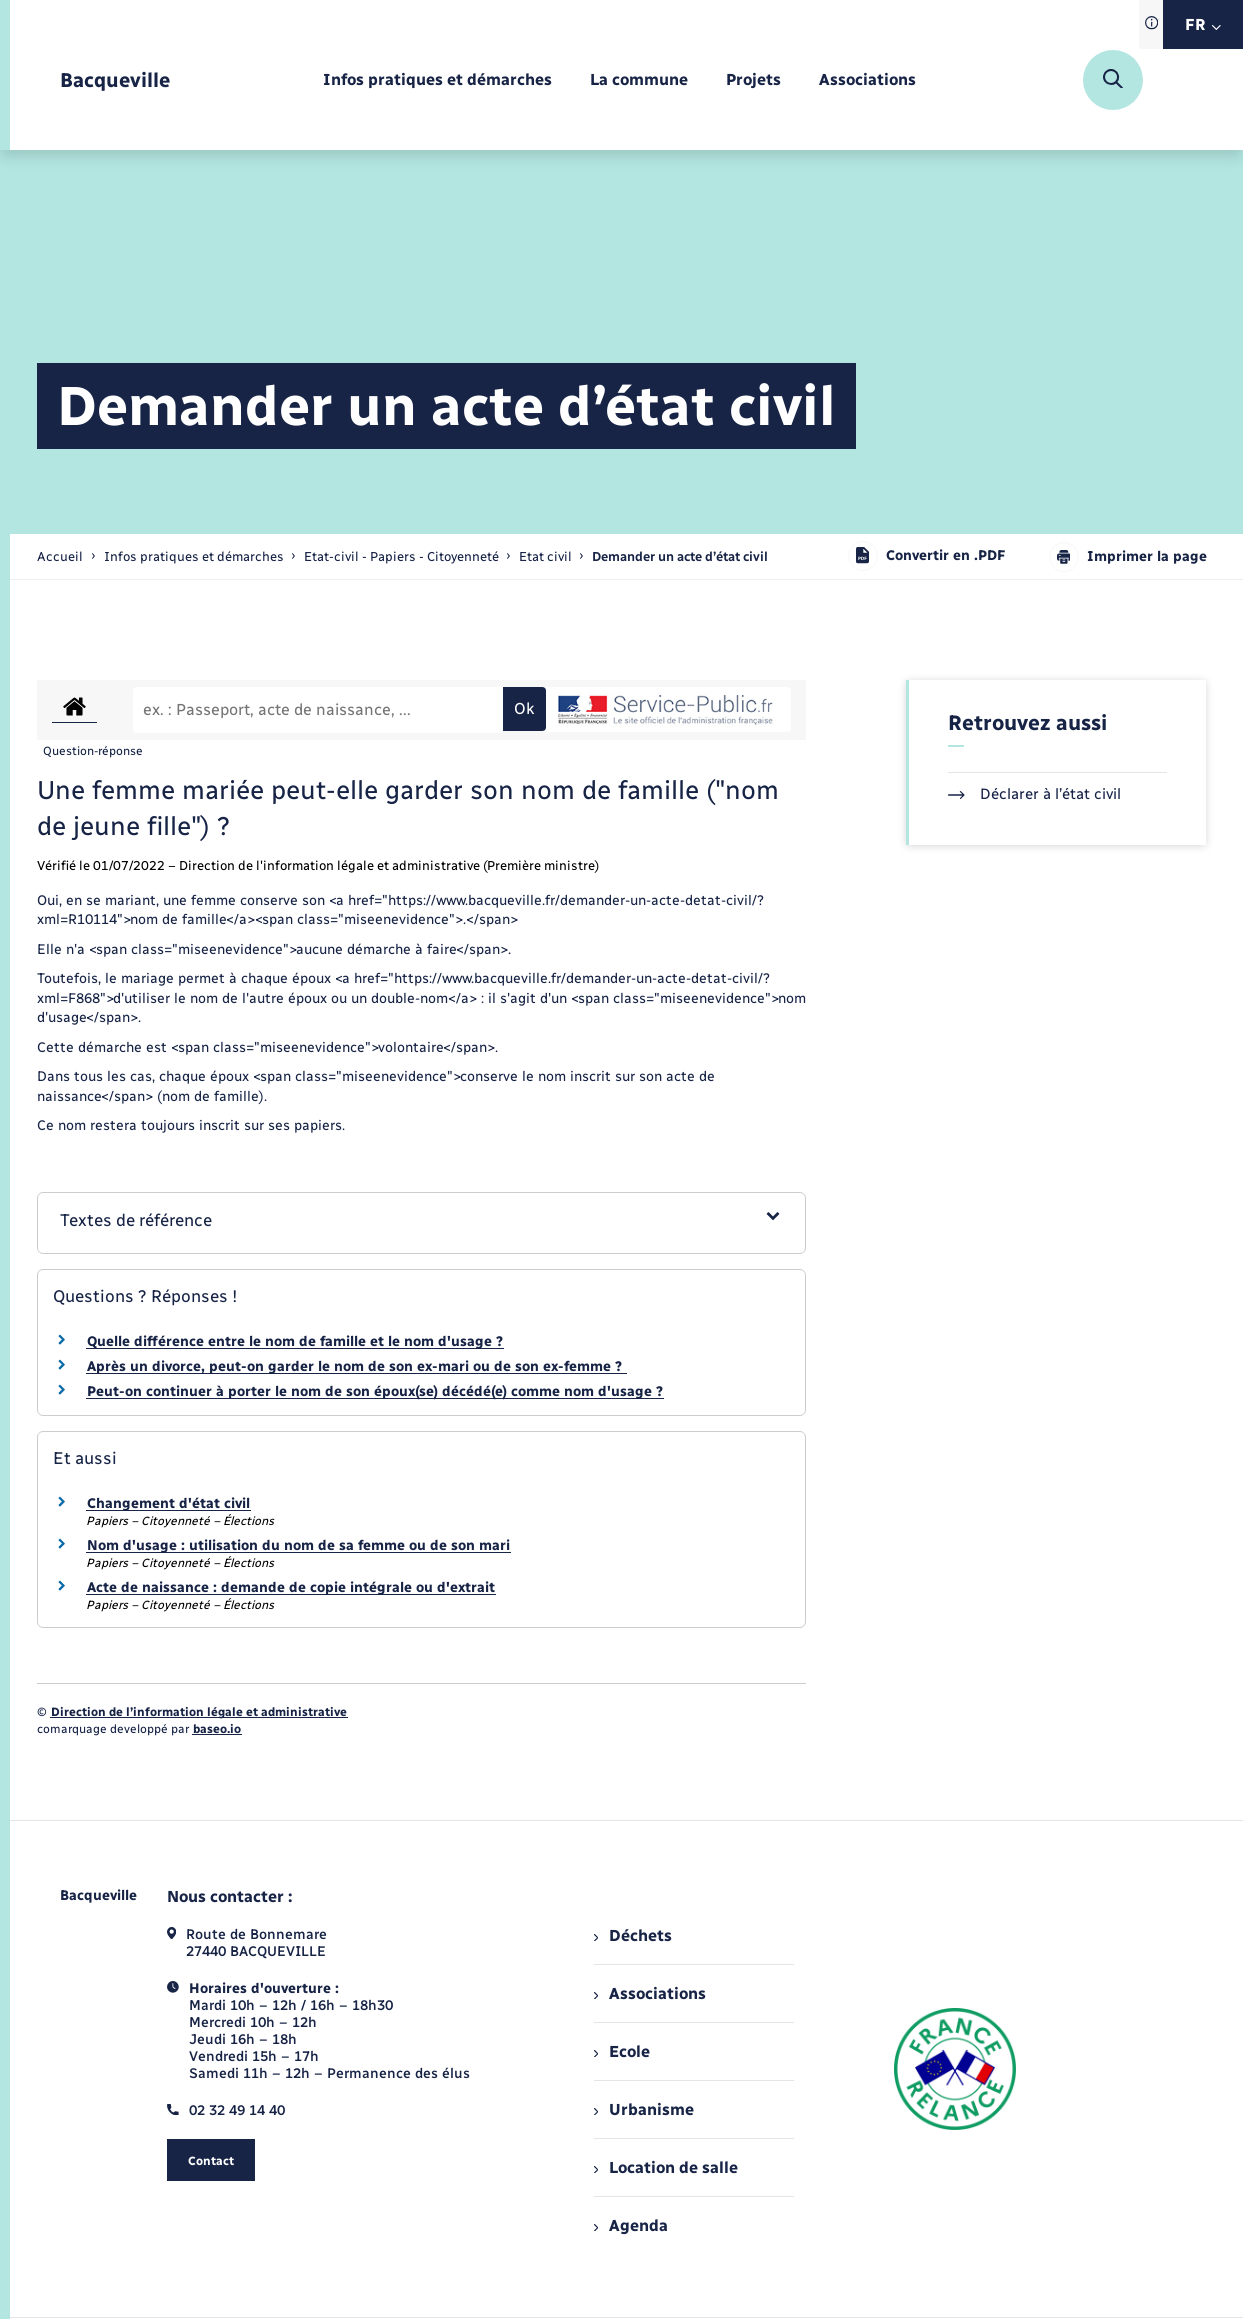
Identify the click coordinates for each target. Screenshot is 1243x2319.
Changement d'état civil (168, 1503)
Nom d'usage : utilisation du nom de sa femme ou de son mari (298, 1545)
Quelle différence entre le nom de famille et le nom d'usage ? (295, 1341)
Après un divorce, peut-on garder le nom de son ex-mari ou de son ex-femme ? (356, 1366)
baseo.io (217, 1729)
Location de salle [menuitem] (666, 2167)
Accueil (60, 556)
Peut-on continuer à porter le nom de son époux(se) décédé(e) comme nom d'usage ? (375, 1391)
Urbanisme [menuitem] (644, 2109)
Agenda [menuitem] (631, 2225)
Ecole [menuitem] (622, 2051)
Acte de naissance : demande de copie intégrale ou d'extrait (291, 1587)
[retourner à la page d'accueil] (115, 80)
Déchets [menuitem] (633, 1935)
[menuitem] (437, 80)
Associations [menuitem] (650, 1993)
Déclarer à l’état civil (1034, 794)
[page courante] (680, 556)
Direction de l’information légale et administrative (199, 1712)
